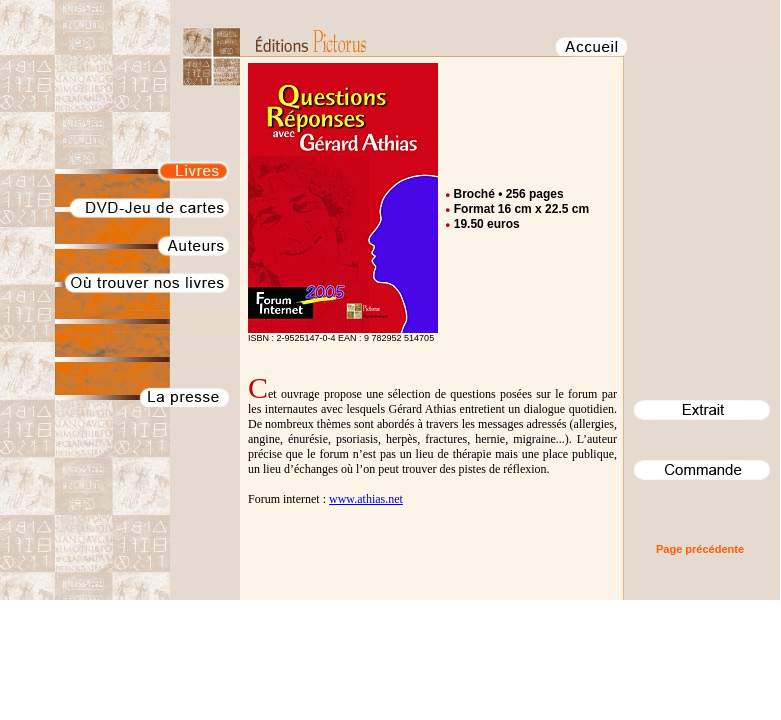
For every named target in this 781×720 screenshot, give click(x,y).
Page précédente (700, 549)
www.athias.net (366, 499)
